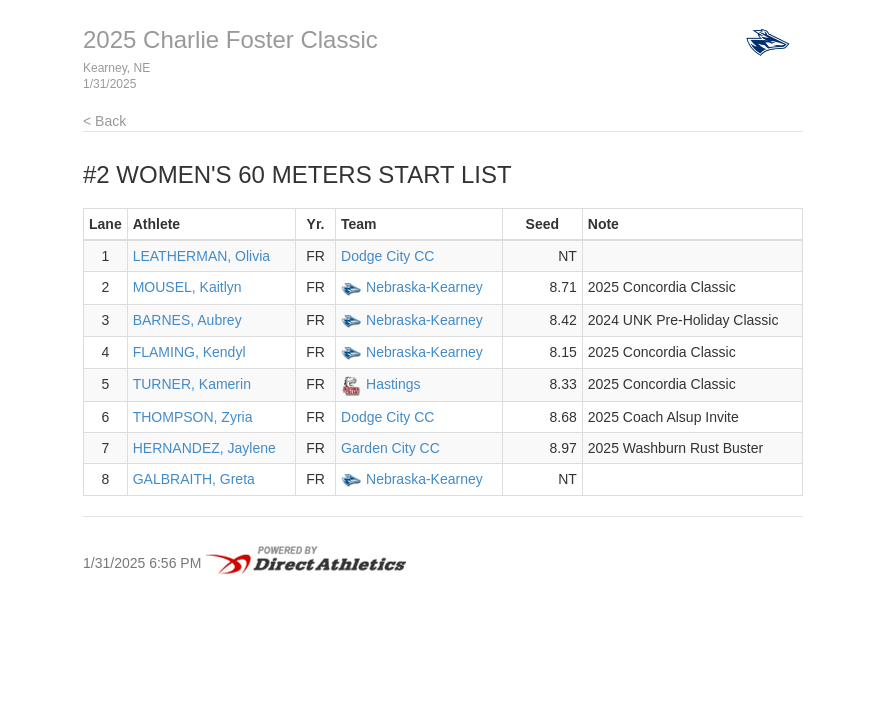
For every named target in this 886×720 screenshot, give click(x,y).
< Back (104, 121)
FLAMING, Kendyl (189, 352)
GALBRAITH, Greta (194, 479)
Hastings (393, 384)
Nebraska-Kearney (424, 287)
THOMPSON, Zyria (193, 417)
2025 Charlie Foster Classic (230, 39)
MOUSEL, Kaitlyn (187, 287)
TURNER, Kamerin (192, 384)
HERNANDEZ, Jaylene (204, 448)
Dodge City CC (387, 256)
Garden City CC (390, 448)
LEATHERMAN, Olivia (201, 256)
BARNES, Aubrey (187, 320)
